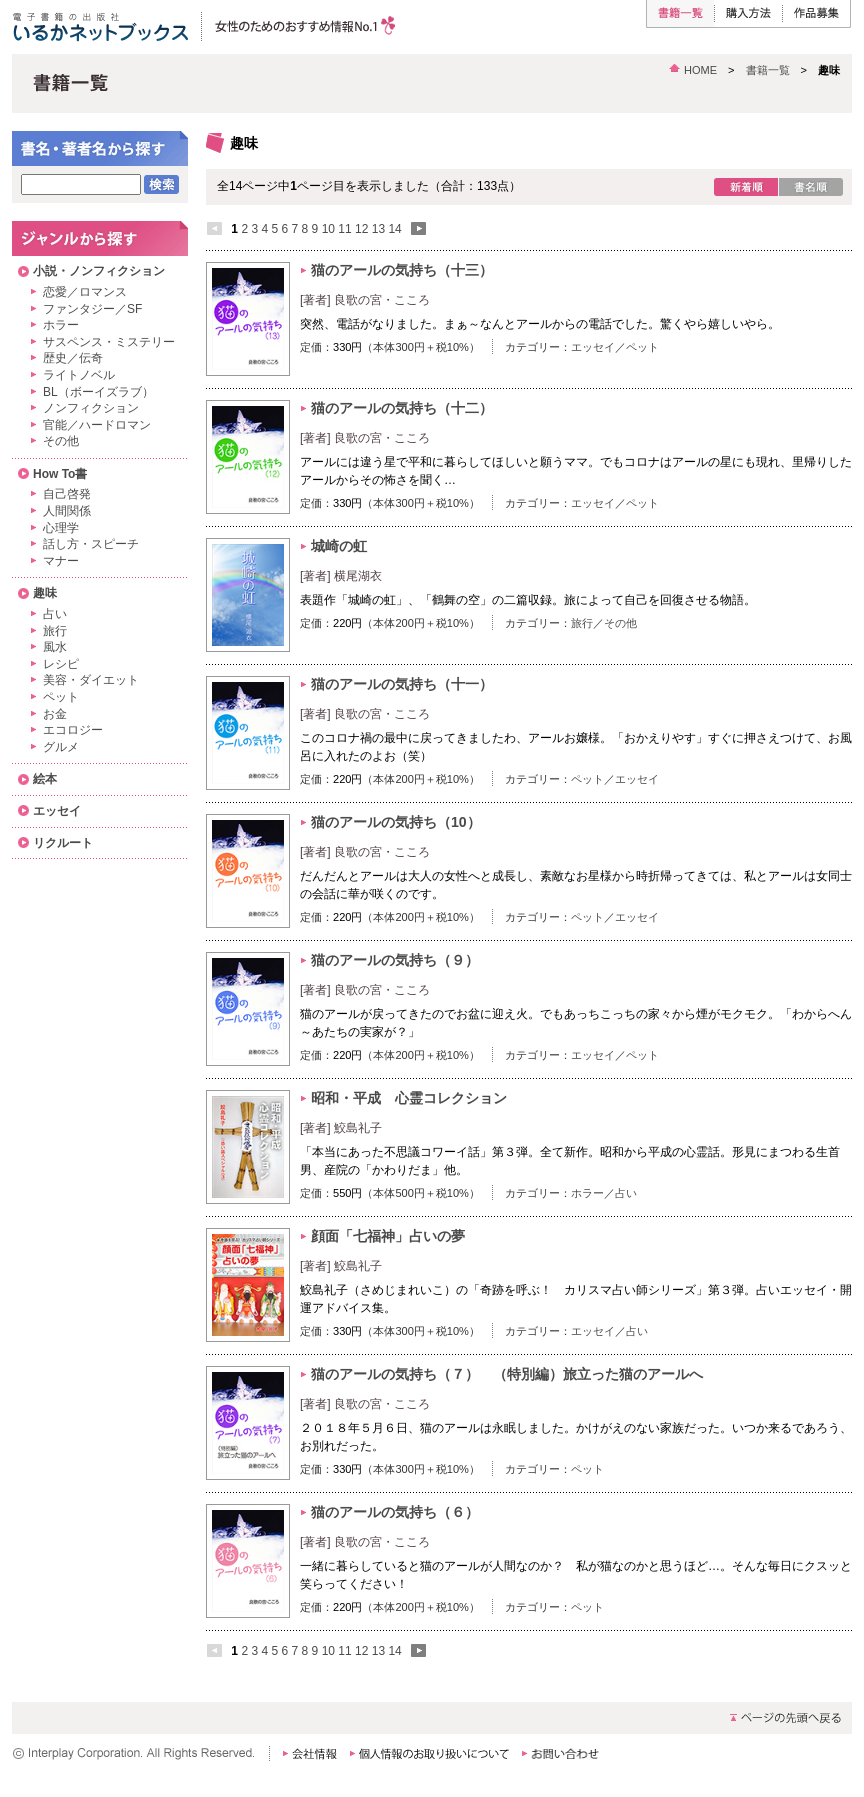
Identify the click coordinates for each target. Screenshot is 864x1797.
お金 (55, 714)
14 (394, 229)
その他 (620, 623)
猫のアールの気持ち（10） (403, 822)
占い (626, 1193)
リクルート (63, 843)
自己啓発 (67, 494)
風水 (55, 647)
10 (328, 229)
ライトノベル (79, 375)
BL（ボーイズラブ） (98, 392)
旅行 (582, 623)
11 (344, 229)
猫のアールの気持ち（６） (395, 1512)
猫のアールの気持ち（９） (402, 960)
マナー (61, 561)
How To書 (60, 474)
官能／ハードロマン (97, 425)
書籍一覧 (768, 70)
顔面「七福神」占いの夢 (388, 1236)
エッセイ (593, 347)
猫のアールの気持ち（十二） (409, 408)
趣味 (45, 593)
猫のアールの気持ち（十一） (409, 684)
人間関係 (67, 511)
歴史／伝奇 (73, 358)
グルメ (61, 747)
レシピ (61, 664)
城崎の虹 (339, 546)
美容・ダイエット (91, 680)
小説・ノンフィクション (99, 271)
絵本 (45, 779)
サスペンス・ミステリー (109, 342)
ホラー (587, 1193)
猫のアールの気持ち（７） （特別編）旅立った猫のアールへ (507, 1374)
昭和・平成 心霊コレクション (409, 1098)
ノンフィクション (91, 408)
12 (361, 229)
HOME (700, 70)
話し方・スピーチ (91, 544)
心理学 (61, 528)
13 (378, 229)
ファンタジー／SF (92, 309)
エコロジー (73, 730)
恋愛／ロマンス (85, 292)
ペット (642, 347)
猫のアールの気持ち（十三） (409, 270)
